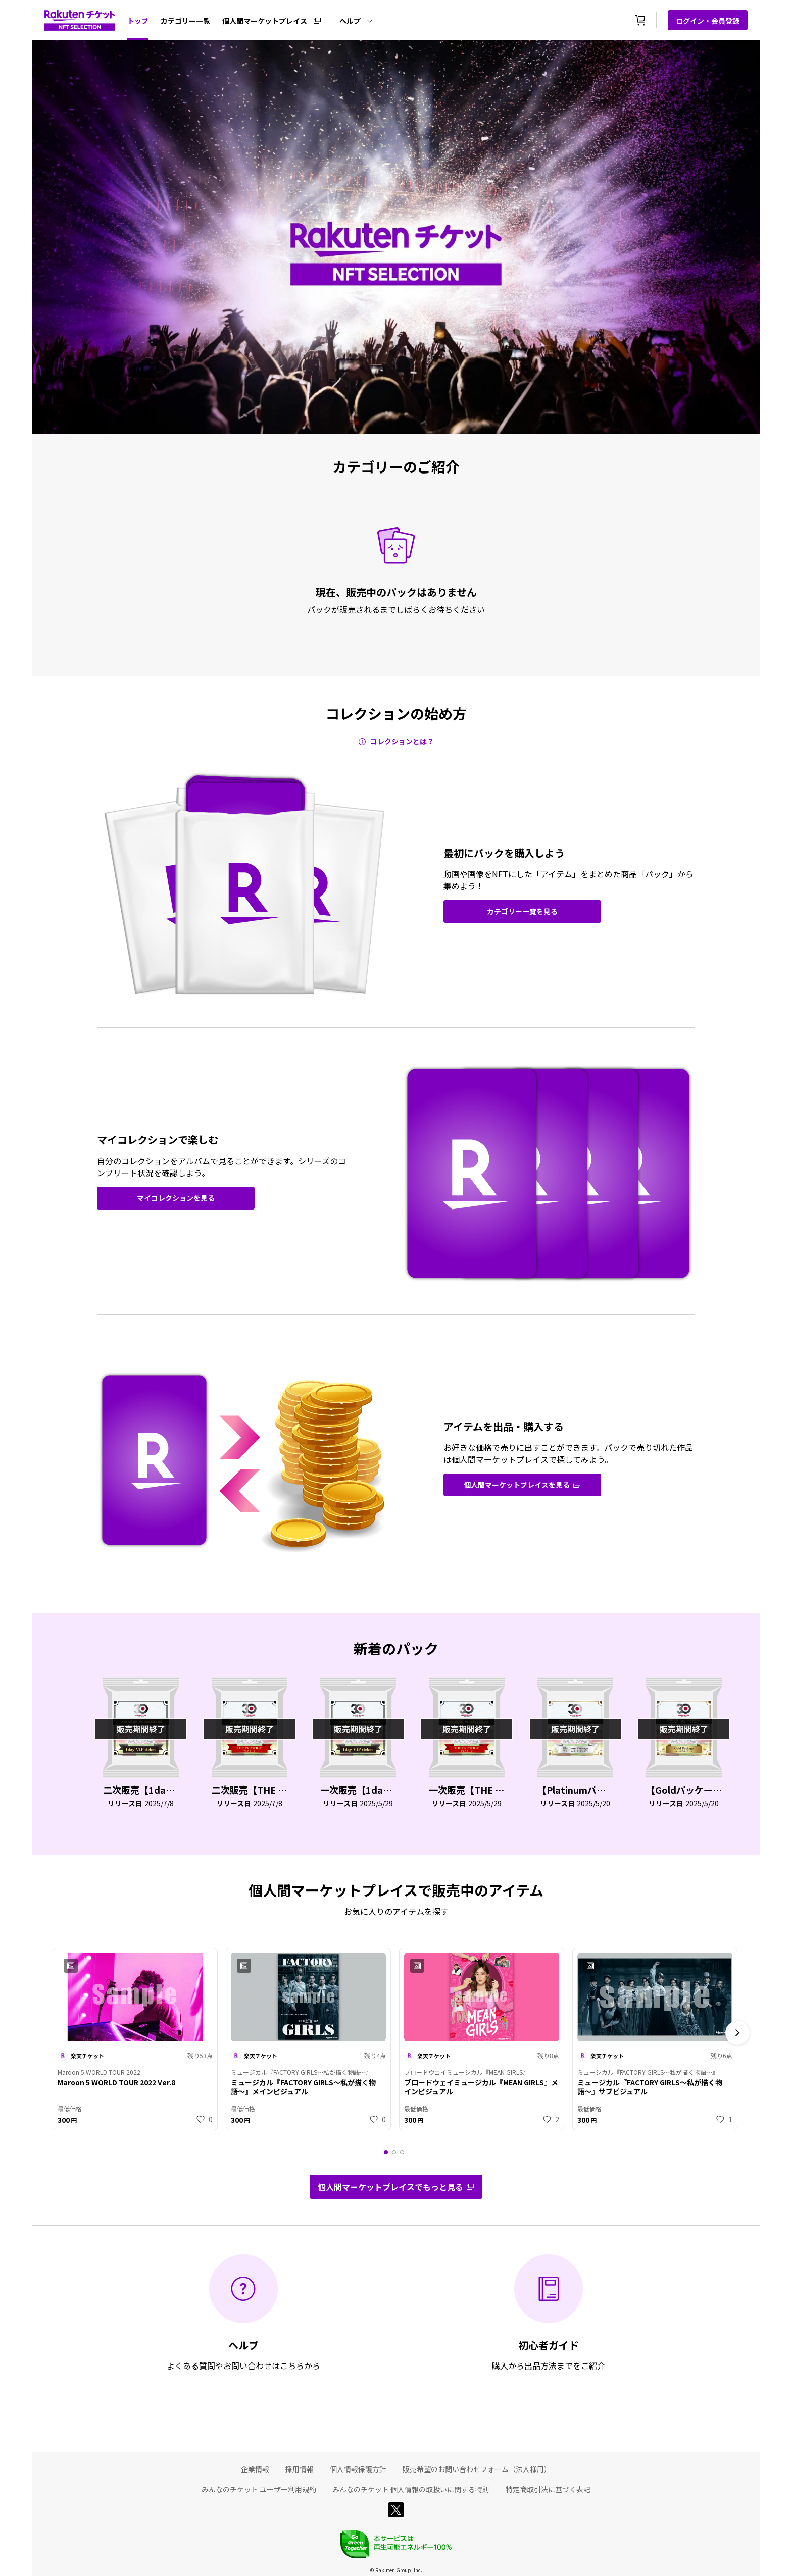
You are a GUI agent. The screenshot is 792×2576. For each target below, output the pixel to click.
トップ (137, 21)
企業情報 (255, 2469)
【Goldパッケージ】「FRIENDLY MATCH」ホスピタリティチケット (684, 1789)
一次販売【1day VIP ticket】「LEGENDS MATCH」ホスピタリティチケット (358, 1789)
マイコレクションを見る (176, 1198)
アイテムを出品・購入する (503, 1426)
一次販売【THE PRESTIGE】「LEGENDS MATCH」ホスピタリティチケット (467, 1789)
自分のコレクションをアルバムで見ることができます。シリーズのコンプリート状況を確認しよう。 (221, 1166)
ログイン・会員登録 (707, 21)
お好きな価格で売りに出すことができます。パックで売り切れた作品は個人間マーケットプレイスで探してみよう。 (568, 1453)
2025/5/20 (593, 1803)
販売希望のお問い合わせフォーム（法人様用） (477, 2469)
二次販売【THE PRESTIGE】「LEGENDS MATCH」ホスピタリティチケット (249, 1789)
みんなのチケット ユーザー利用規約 (259, 2489)
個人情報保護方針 (358, 2469)
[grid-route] (522, 911)
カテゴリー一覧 (185, 21)
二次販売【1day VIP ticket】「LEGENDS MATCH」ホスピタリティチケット (141, 1789)
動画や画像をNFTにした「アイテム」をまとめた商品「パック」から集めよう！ (568, 880)
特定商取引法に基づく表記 (548, 2489)
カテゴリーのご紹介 (396, 466)
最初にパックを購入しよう (504, 853)
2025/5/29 (376, 1803)
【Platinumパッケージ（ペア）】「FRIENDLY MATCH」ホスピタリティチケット (575, 1789)
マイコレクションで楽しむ (157, 1139)
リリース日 (125, 1803)
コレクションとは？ (402, 741)
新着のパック (396, 1648)
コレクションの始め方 (396, 713)
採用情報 (299, 2469)
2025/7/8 (159, 1803)
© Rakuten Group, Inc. (396, 2570)
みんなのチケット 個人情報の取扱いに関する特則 (410, 2489)
